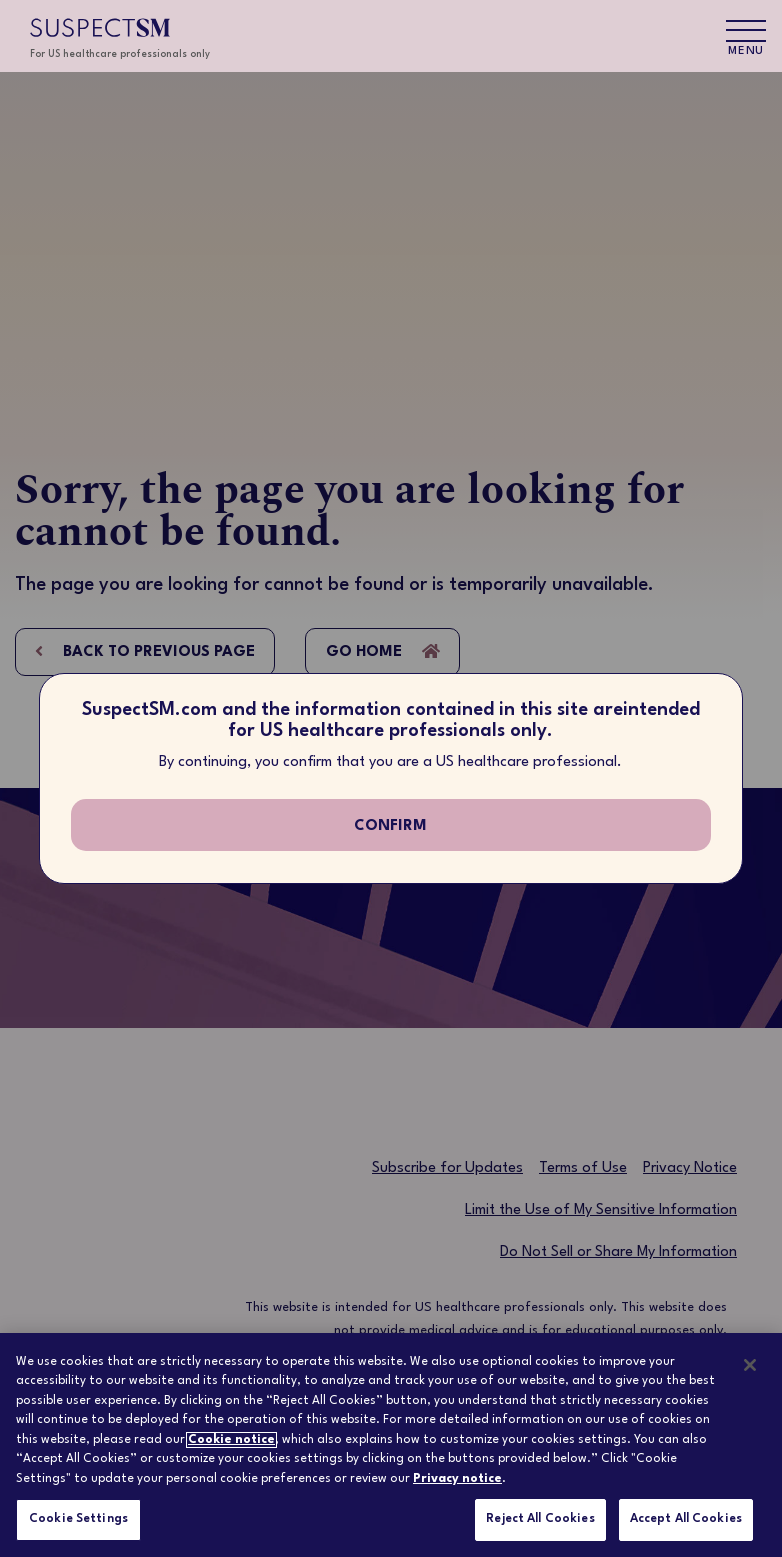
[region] (391, 1445)
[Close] (750, 1365)
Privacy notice (457, 1479)
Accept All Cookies (686, 1519)
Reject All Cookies (540, 1519)
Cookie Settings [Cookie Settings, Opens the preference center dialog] (78, 1519)
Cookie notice (231, 1440)
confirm (390, 826)
